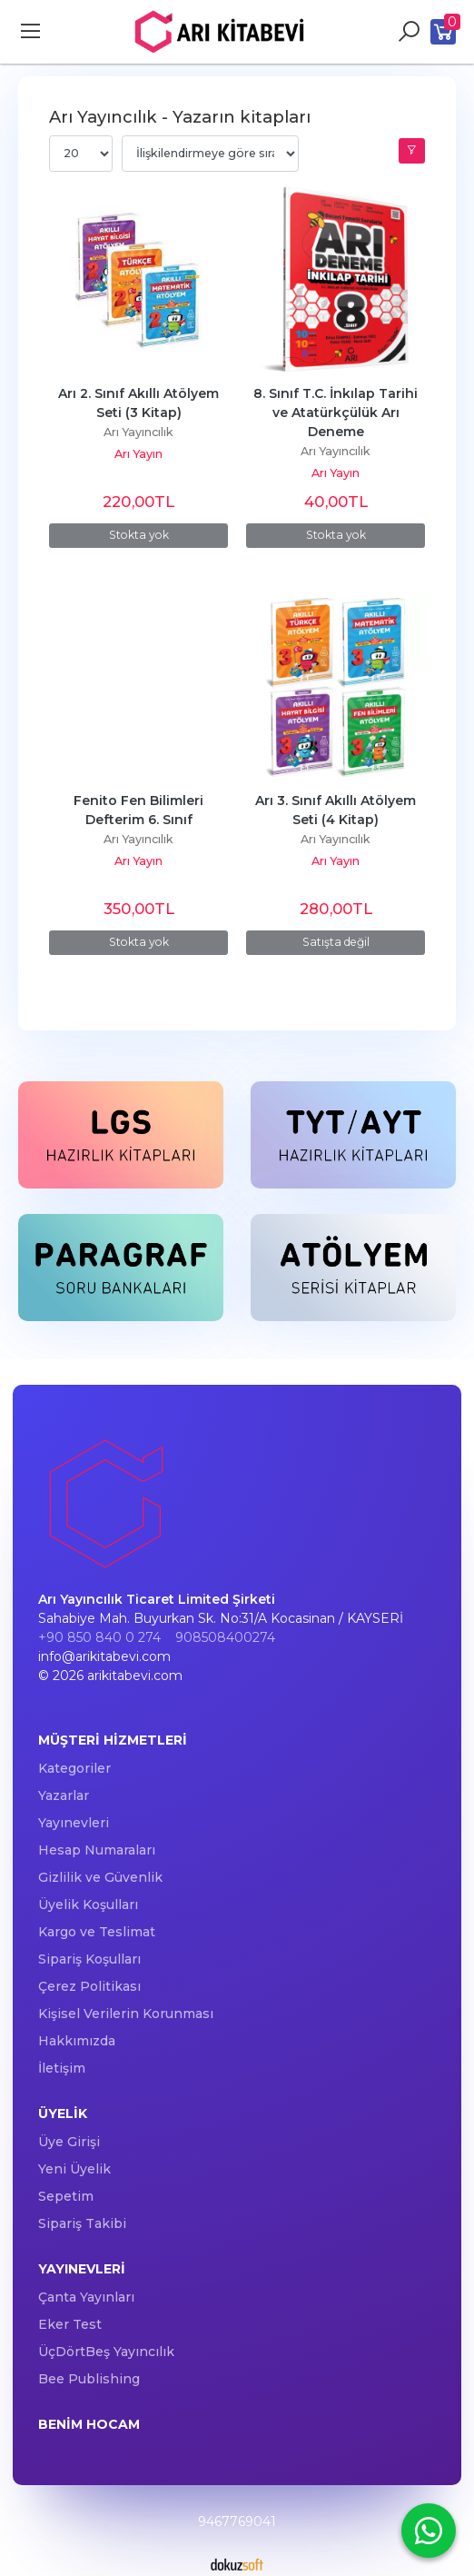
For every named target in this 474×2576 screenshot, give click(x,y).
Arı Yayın (138, 454)
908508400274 (225, 1637)
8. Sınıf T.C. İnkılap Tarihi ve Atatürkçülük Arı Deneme (337, 412)
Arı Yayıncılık (138, 432)
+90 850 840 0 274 (99, 1637)
